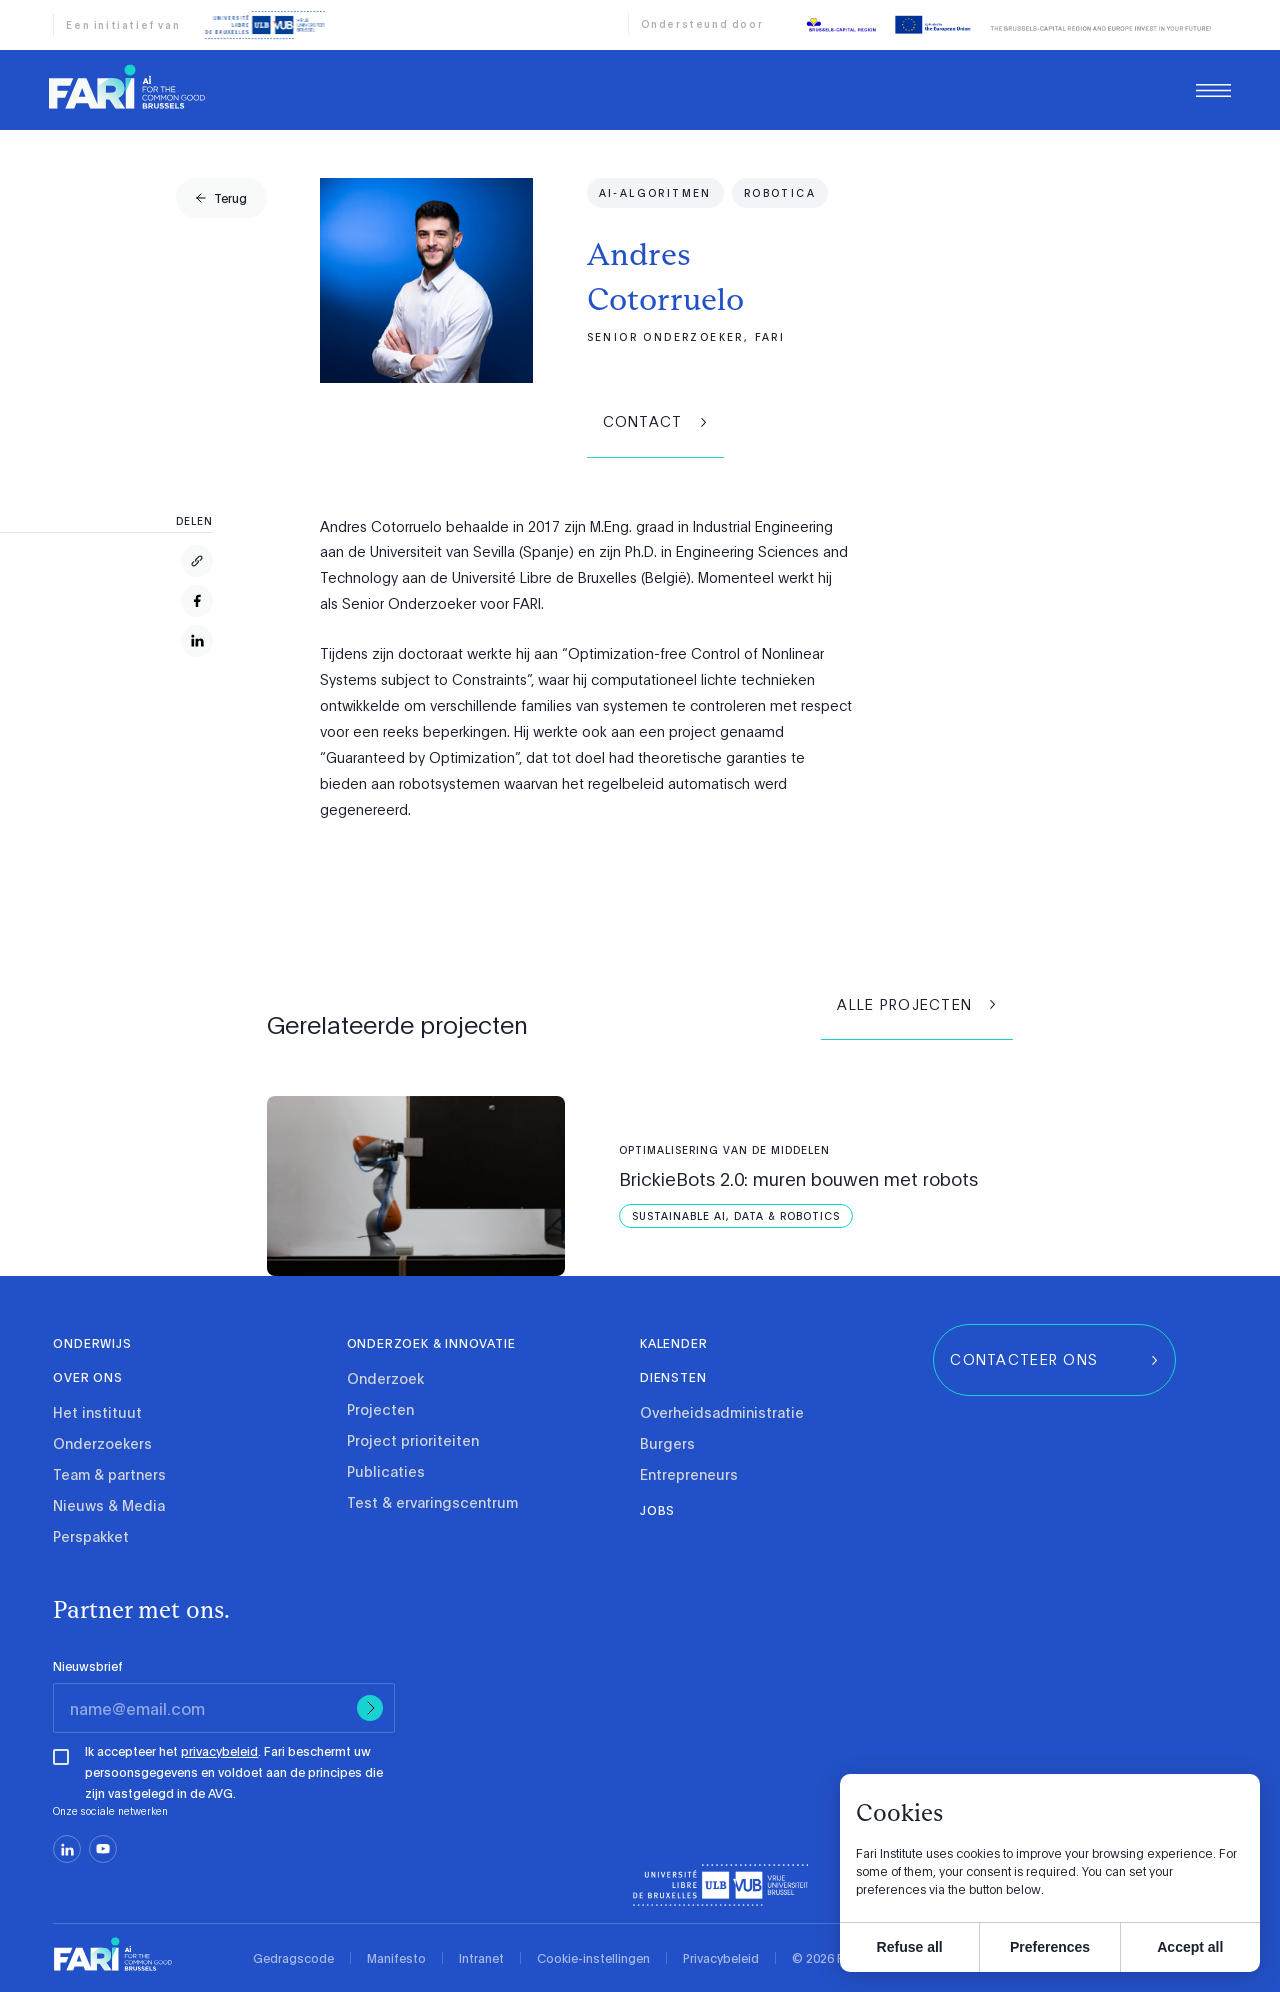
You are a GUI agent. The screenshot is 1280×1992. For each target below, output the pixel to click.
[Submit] (370, 1708)
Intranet (481, 1958)
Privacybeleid (721, 1958)
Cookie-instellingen (593, 1958)
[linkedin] (67, 1849)
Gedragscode (293, 1958)
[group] (221, 198)
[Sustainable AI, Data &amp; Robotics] (736, 1216)
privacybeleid (219, 1751)
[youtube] (103, 1849)
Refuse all (910, 1947)
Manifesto (396, 1958)
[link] (127, 97)
